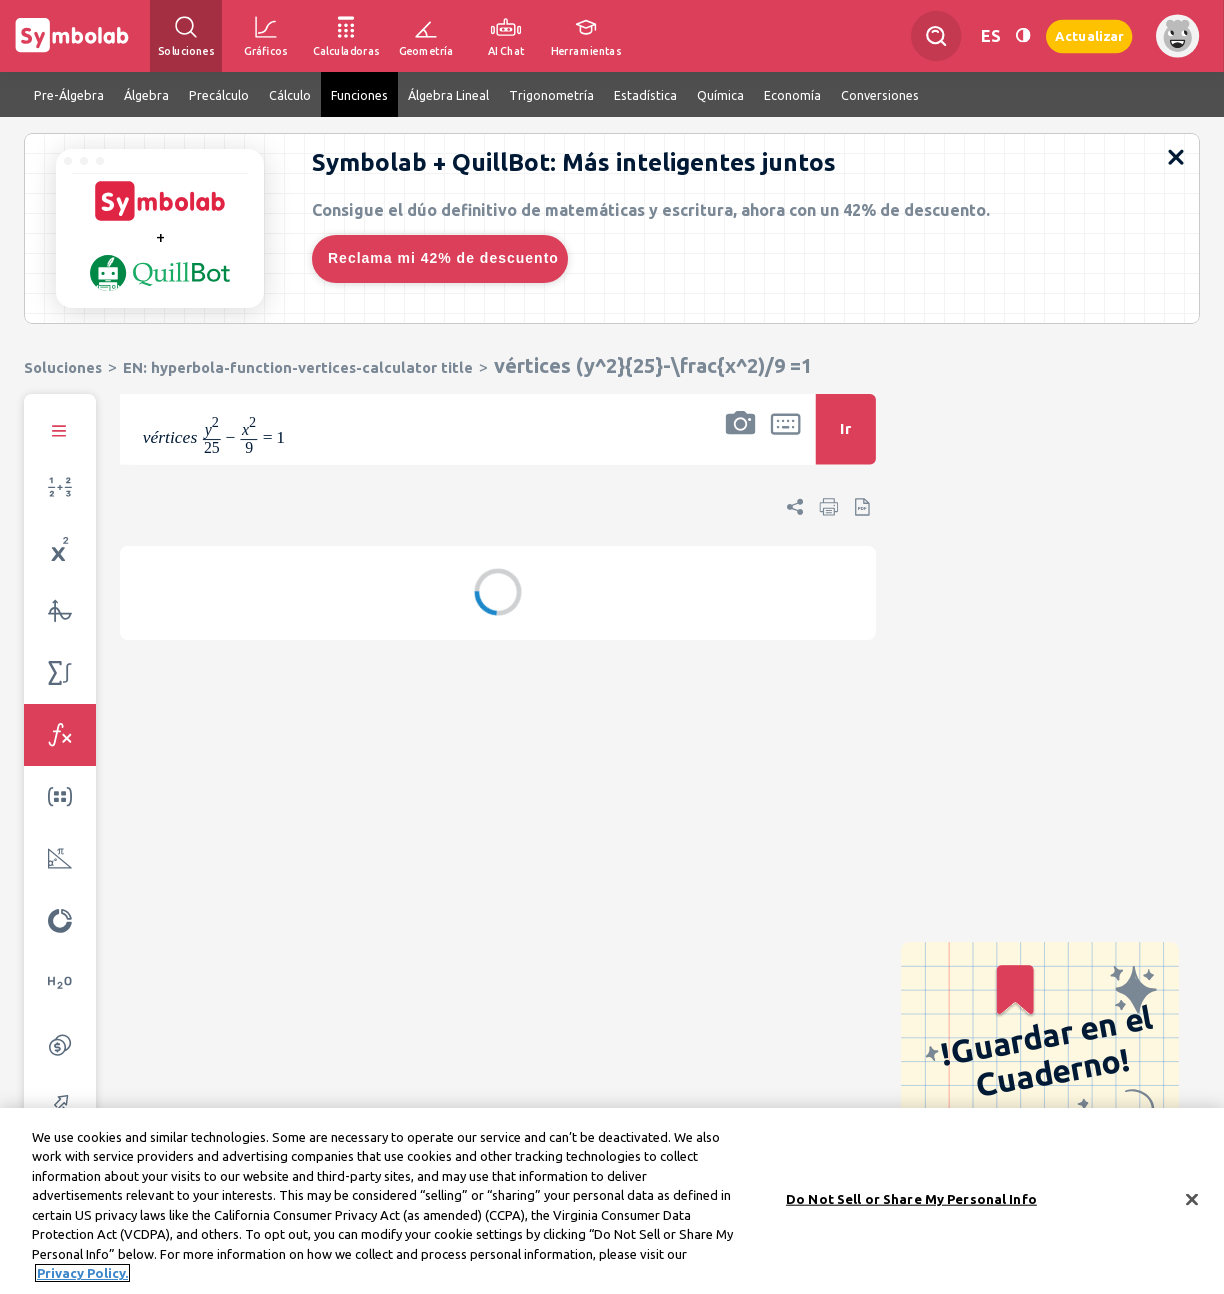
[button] (740, 442)
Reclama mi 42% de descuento (443, 258)
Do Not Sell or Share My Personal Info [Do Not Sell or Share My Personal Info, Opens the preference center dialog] (911, 1204)
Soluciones (63, 367)
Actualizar (1089, 35)
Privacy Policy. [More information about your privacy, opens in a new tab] (82, 1279)
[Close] (1192, 1205)
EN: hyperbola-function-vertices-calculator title (298, 367)
